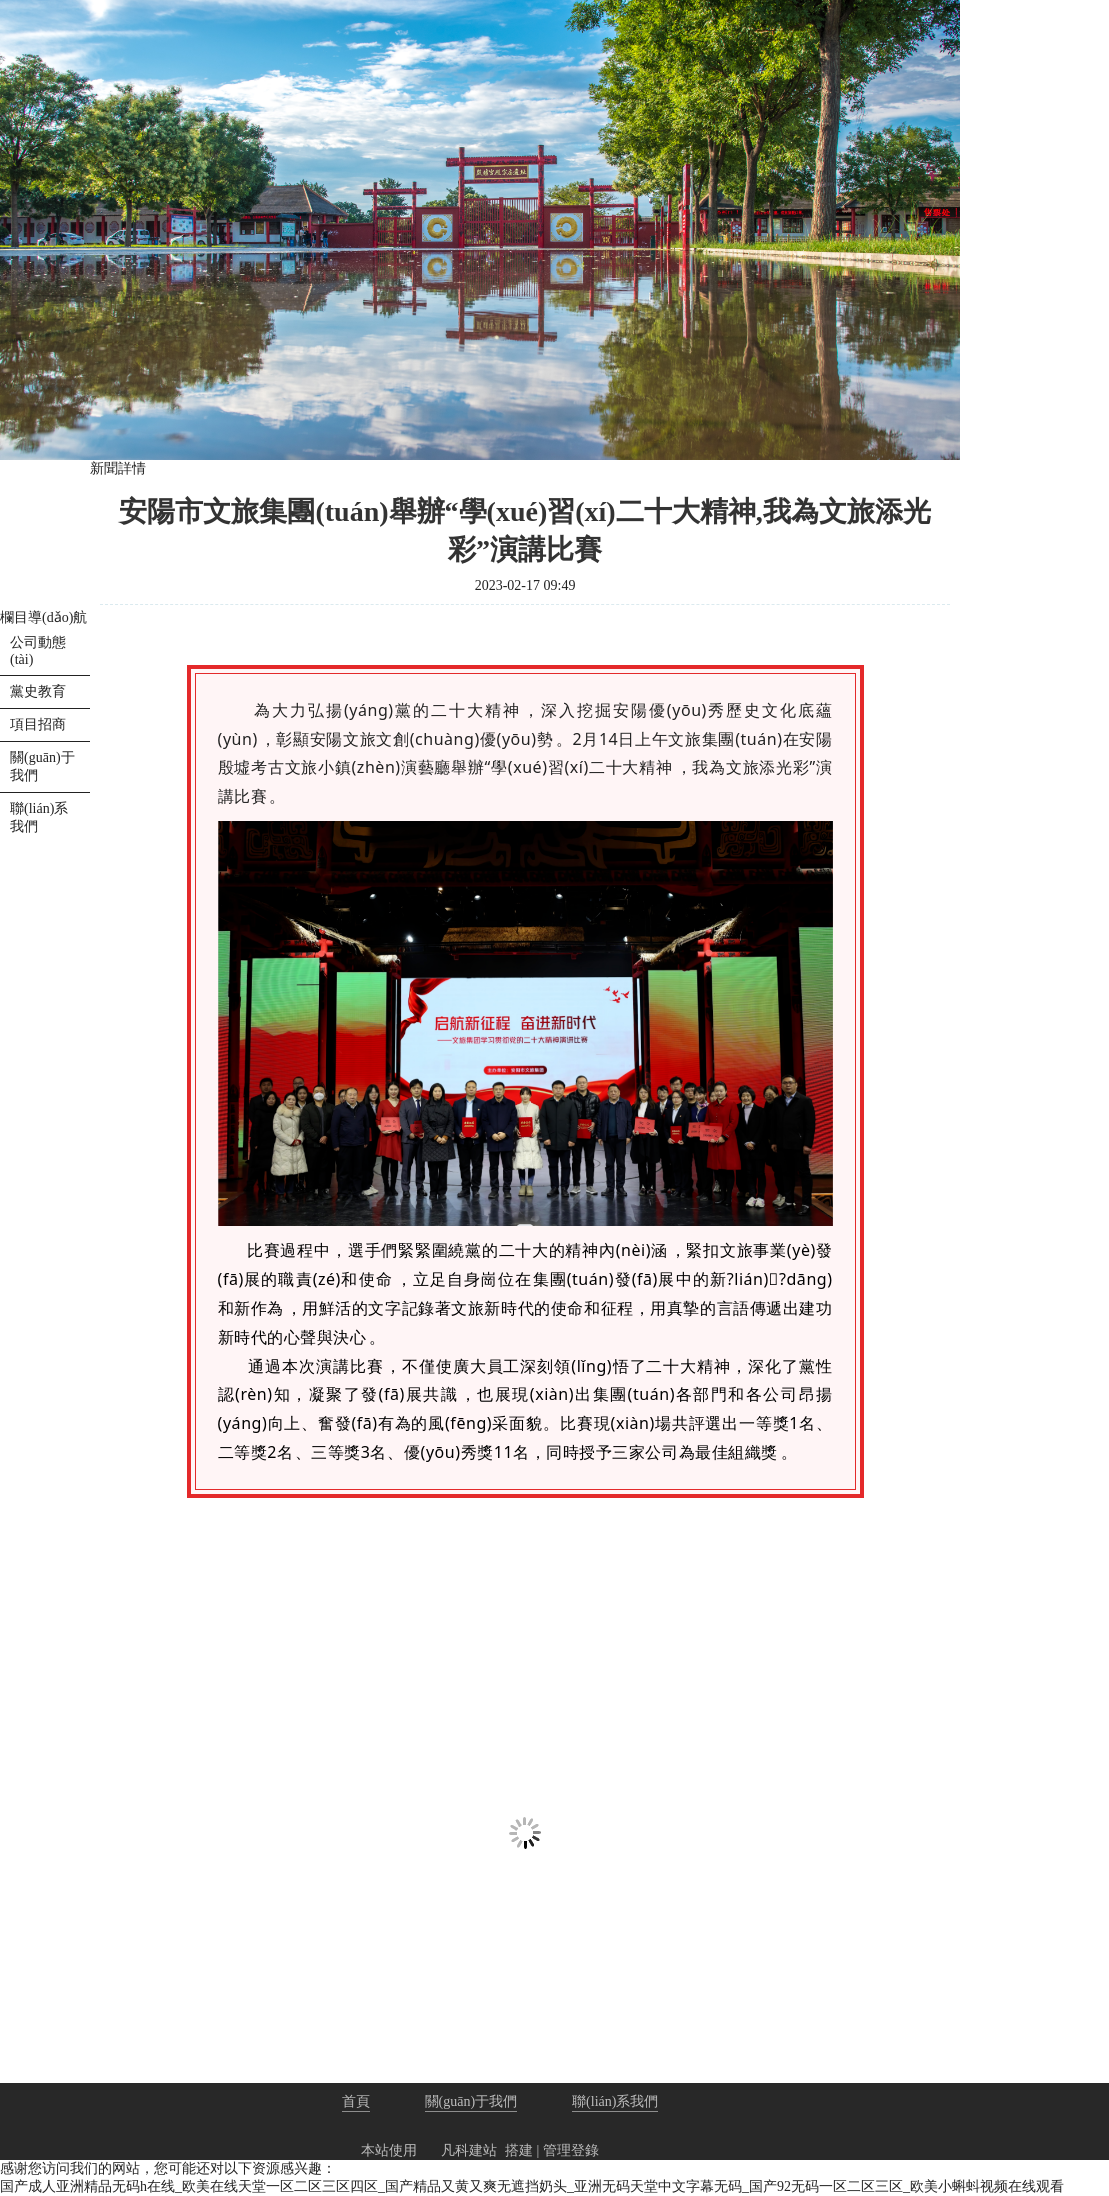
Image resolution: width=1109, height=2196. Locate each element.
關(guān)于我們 (471, 2101)
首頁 (356, 2101)
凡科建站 (457, 2150)
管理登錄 (571, 2150)
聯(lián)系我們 (615, 2101)
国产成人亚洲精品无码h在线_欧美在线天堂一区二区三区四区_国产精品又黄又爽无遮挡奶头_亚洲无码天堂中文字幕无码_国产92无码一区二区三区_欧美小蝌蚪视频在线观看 (532, 2186)
